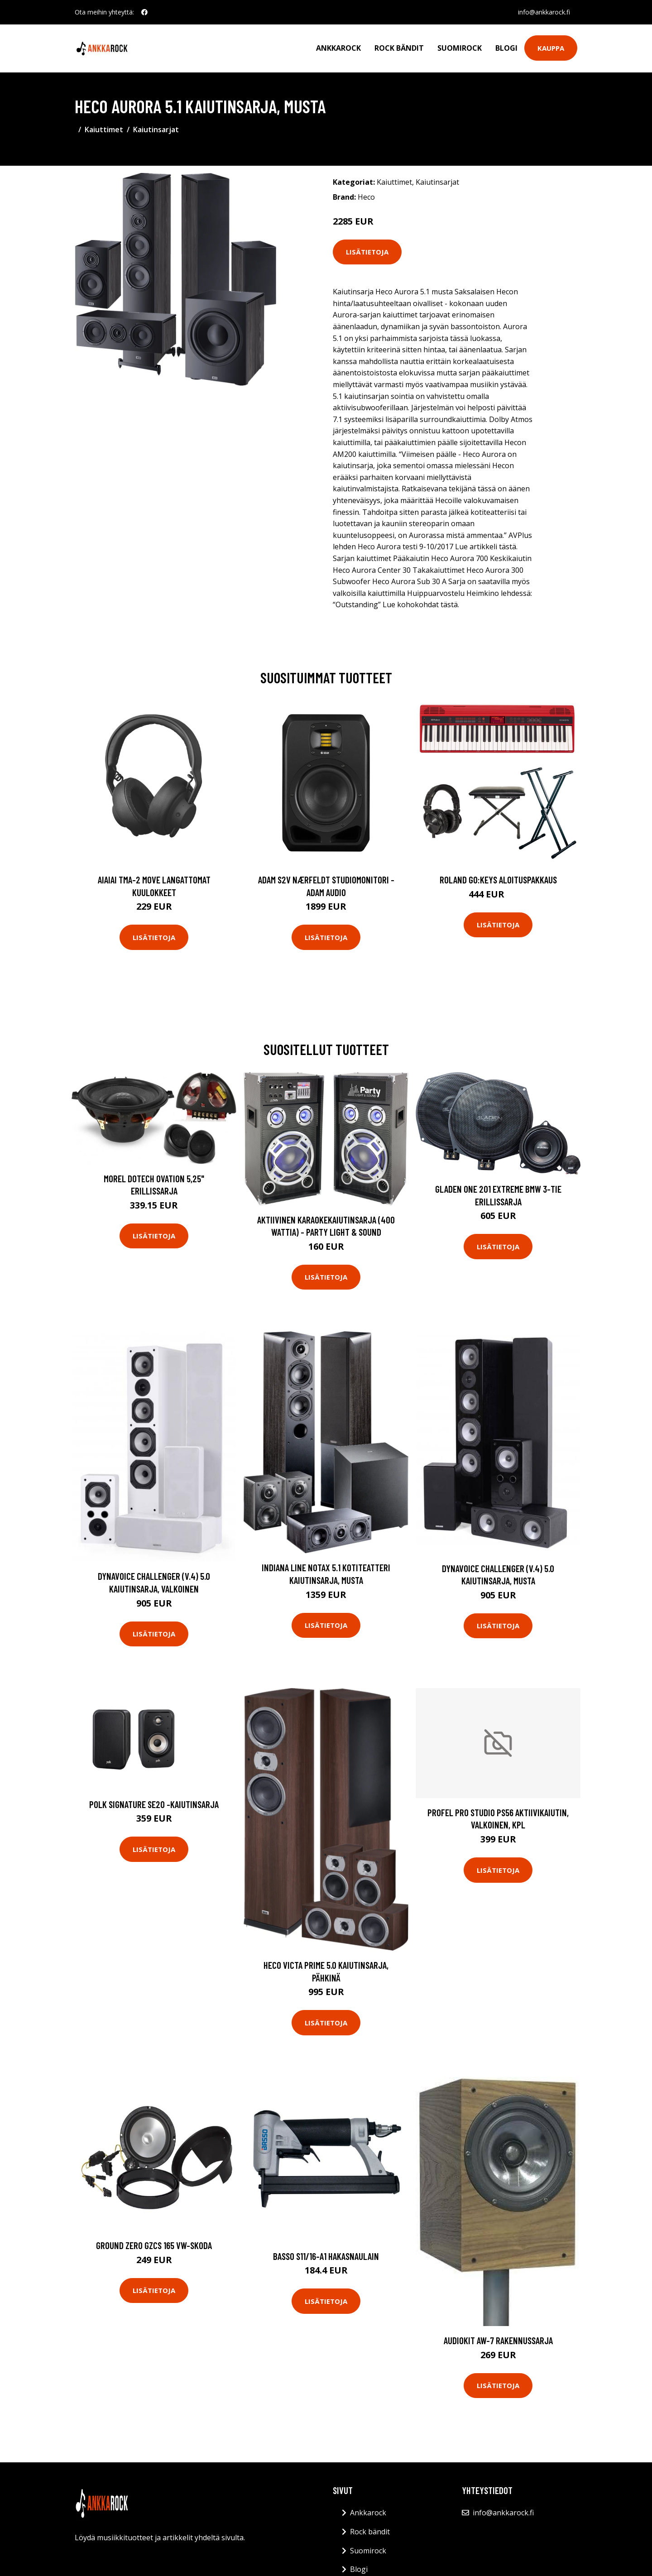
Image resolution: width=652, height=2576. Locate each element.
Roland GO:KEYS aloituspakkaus (498, 879)
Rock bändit (399, 48)
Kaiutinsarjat (156, 129)
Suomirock (459, 48)
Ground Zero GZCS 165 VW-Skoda (154, 2245)
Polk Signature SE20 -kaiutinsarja (154, 1804)
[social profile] (144, 12)
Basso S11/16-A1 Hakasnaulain (326, 2256)
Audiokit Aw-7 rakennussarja (498, 2340)
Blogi (506, 48)
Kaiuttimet (104, 129)
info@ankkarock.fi (544, 12)
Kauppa (550, 48)
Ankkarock (338, 48)
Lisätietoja (367, 251)
